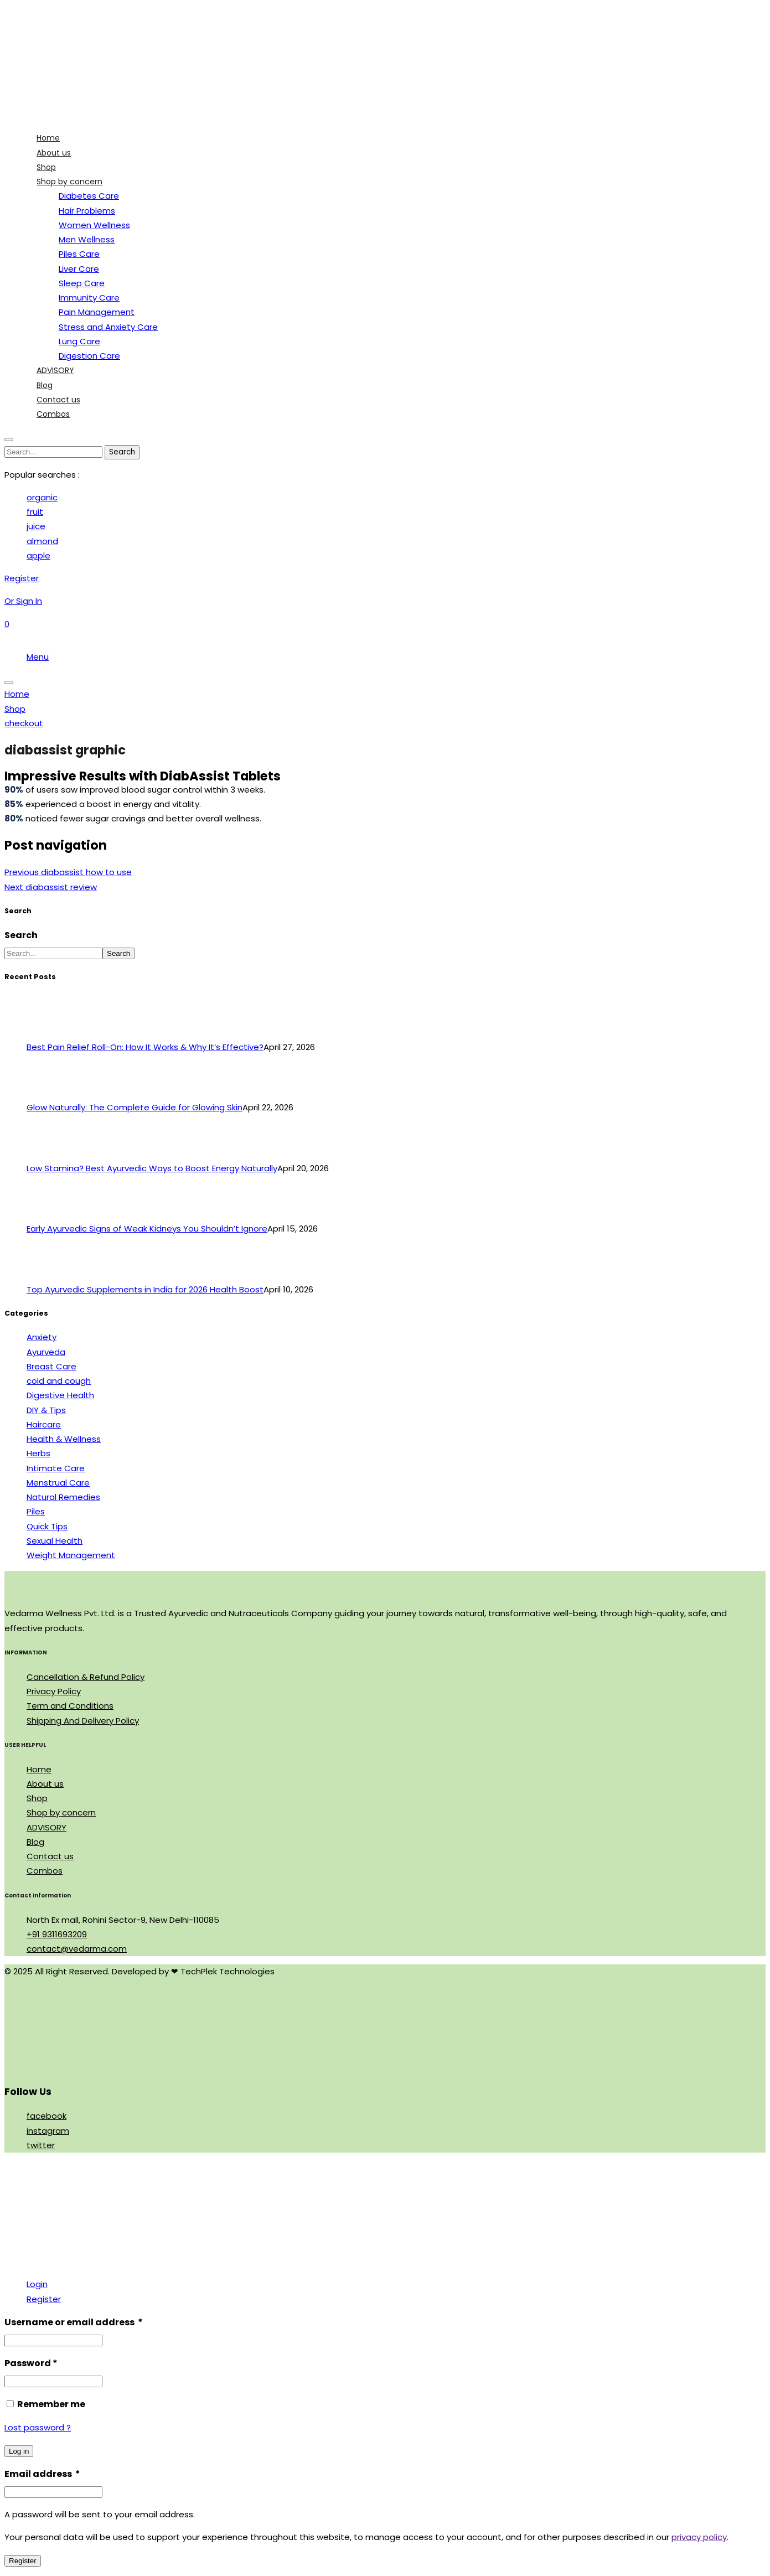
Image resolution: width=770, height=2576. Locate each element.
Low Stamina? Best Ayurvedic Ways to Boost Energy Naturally (152, 1168)
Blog (35, 1842)
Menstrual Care (58, 1482)
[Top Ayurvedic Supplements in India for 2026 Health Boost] (47, 1275)
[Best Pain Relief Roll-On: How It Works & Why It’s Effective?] (47, 1032)
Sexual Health (54, 1540)
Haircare (44, 1424)
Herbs (38, 1453)
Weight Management (71, 1555)
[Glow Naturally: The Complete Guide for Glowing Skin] (47, 1093)
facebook (46, 2116)
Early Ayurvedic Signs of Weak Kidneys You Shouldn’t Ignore (147, 1228)
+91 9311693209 (57, 1934)
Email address (42, 2474)
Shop (37, 1798)
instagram (48, 2131)
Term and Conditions (70, 1705)
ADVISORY (46, 1827)
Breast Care (51, 1366)
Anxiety (41, 1337)
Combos (45, 1870)
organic (42, 497)
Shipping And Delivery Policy (83, 1720)
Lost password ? (37, 2427)
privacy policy (699, 2537)
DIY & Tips (46, 1410)
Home (39, 1769)
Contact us (50, 1856)
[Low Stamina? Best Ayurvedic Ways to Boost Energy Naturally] (47, 1154)
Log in (19, 2451)
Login (37, 2284)
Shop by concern (61, 1812)
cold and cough (59, 1381)
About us (45, 1783)
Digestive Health (60, 1395)
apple (38, 555)
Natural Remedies (63, 1497)
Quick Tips (47, 1526)
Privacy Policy (54, 1691)
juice (36, 526)
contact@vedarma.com (77, 1948)
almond (42, 541)
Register (44, 2299)
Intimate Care (56, 1468)
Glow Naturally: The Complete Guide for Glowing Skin (134, 1107)
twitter (41, 2145)
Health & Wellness (64, 1439)
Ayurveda (46, 1352)
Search (21, 935)
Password (31, 2363)
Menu (38, 657)
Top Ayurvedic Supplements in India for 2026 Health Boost (145, 1289)
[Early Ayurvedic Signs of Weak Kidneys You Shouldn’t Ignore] (47, 1214)
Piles (36, 1511)
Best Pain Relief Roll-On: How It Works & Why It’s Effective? (145, 1047)
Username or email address (73, 2322)
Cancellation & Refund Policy (85, 1677)
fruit (35, 512)
